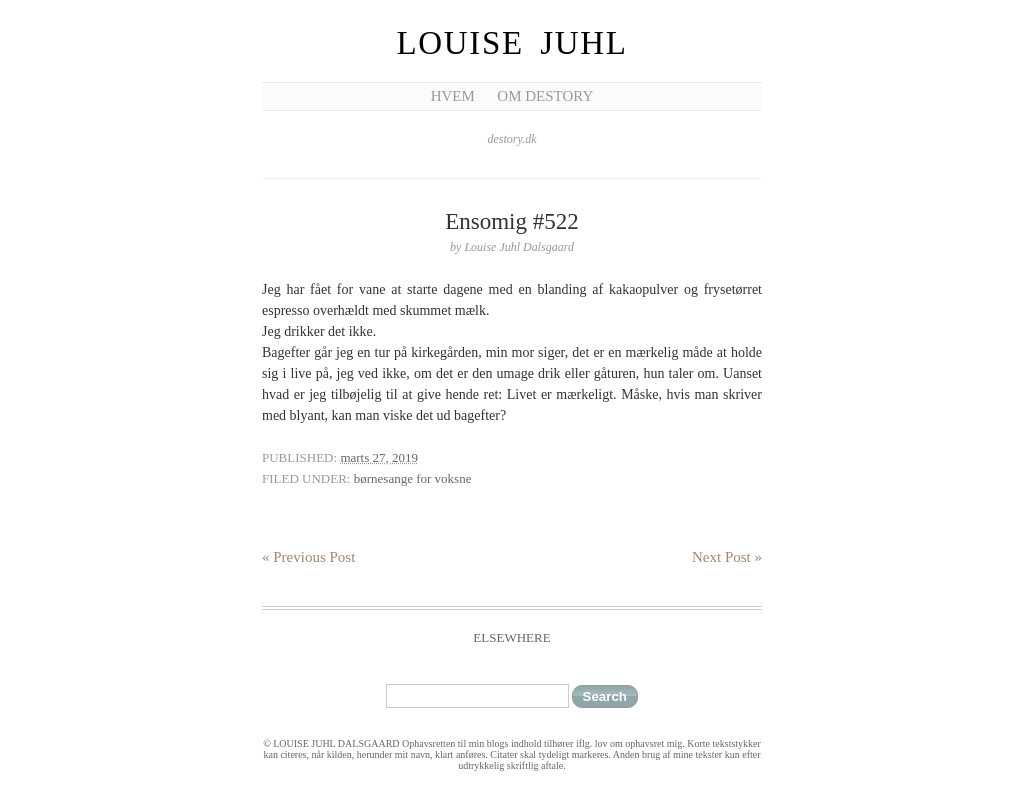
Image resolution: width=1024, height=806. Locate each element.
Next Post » (727, 557)
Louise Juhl (512, 43)
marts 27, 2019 (379, 457)
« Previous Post (308, 557)
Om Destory (545, 96)
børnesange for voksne (413, 478)
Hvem (453, 96)
